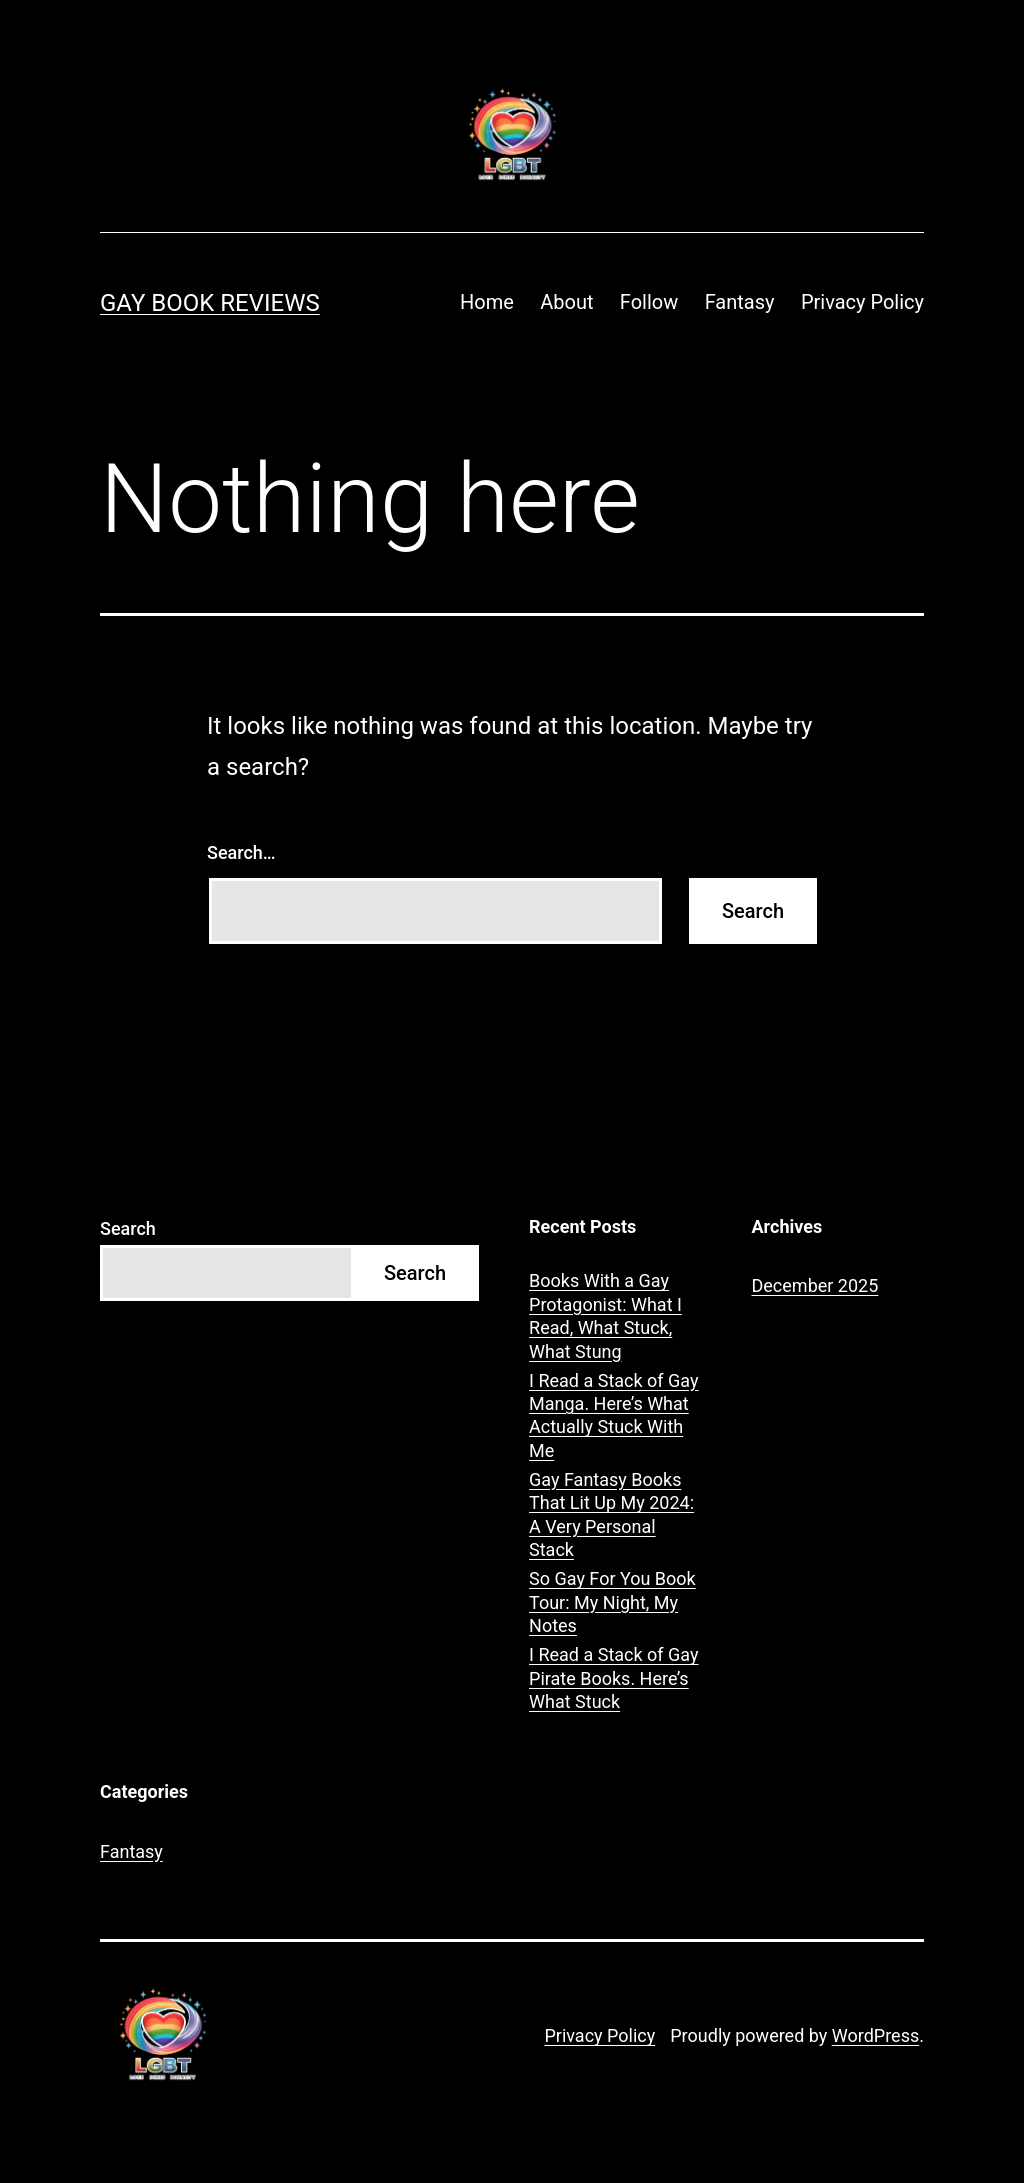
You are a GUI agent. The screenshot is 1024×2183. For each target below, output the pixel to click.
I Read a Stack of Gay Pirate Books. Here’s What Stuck (613, 1678)
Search (128, 1228)
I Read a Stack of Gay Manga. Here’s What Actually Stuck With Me (613, 1415)
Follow (649, 302)
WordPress (875, 2035)
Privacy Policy (862, 302)
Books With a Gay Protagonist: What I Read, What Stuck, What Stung (605, 1315)
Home (487, 302)
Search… (241, 852)
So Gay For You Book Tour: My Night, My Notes (612, 1602)
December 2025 (815, 1285)
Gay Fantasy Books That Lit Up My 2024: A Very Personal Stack (611, 1514)
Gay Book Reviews (210, 303)
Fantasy (740, 302)
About (566, 302)
